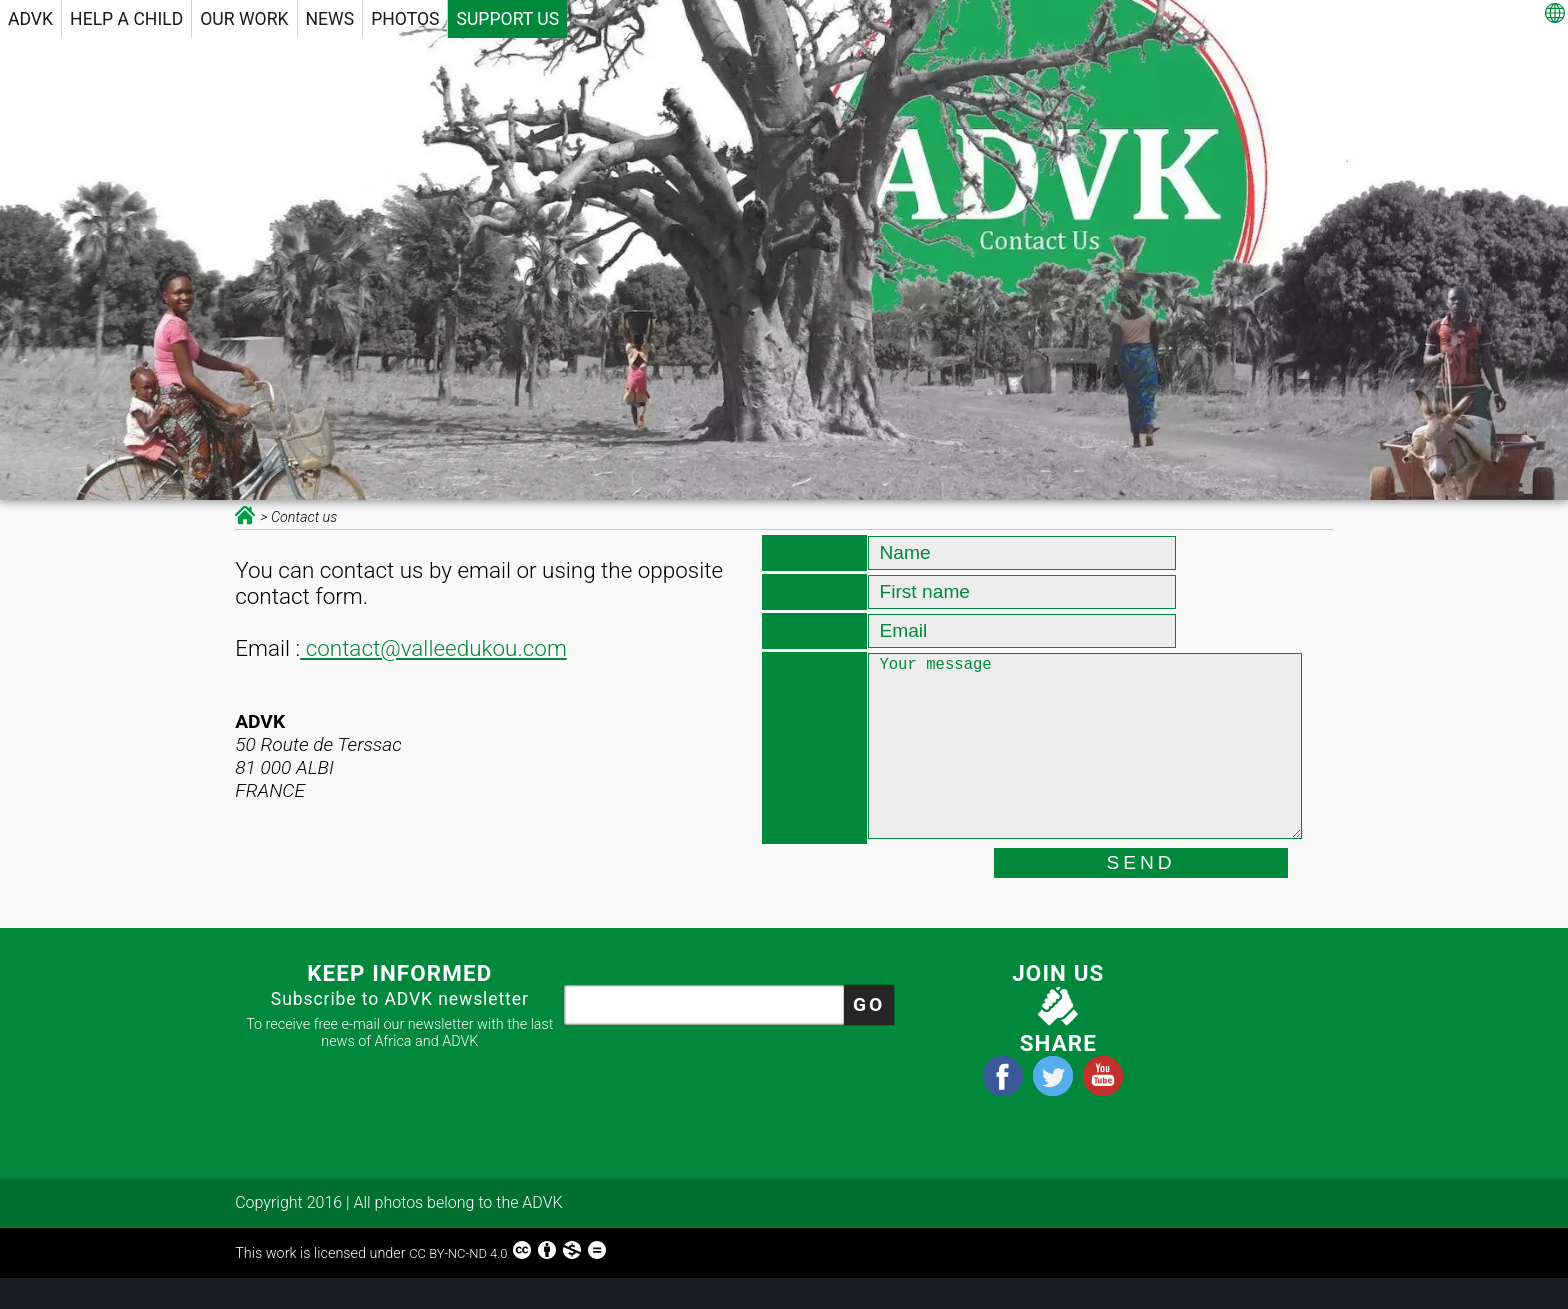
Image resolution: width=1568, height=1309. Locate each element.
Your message (1084, 766)
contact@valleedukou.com (433, 648)
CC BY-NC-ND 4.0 (508, 1280)
